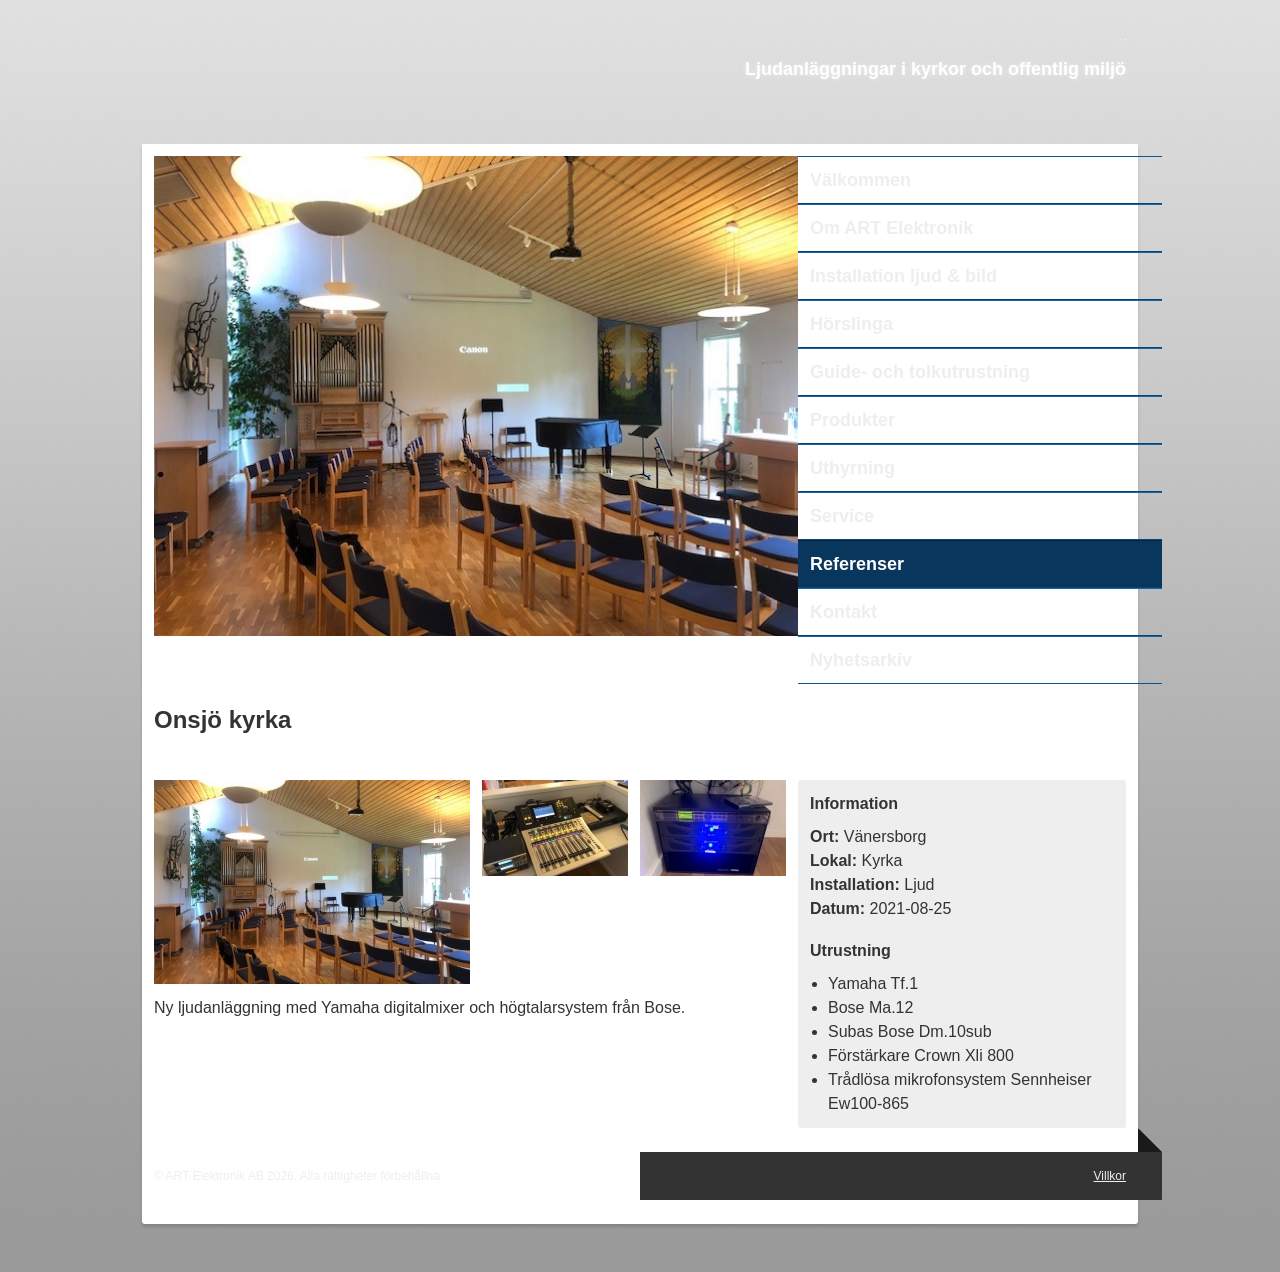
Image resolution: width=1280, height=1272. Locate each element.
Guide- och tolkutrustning (920, 372)
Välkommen (860, 180)
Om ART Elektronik (891, 228)
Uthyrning (852, 468)
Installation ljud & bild (903, 276)
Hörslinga (851, 324)
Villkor (1110, 1176)
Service (842, 516)
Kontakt (843, 612)
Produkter (852, 420)
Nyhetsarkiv (861, 660)
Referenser (857, 564)
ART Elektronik (348, 96)
